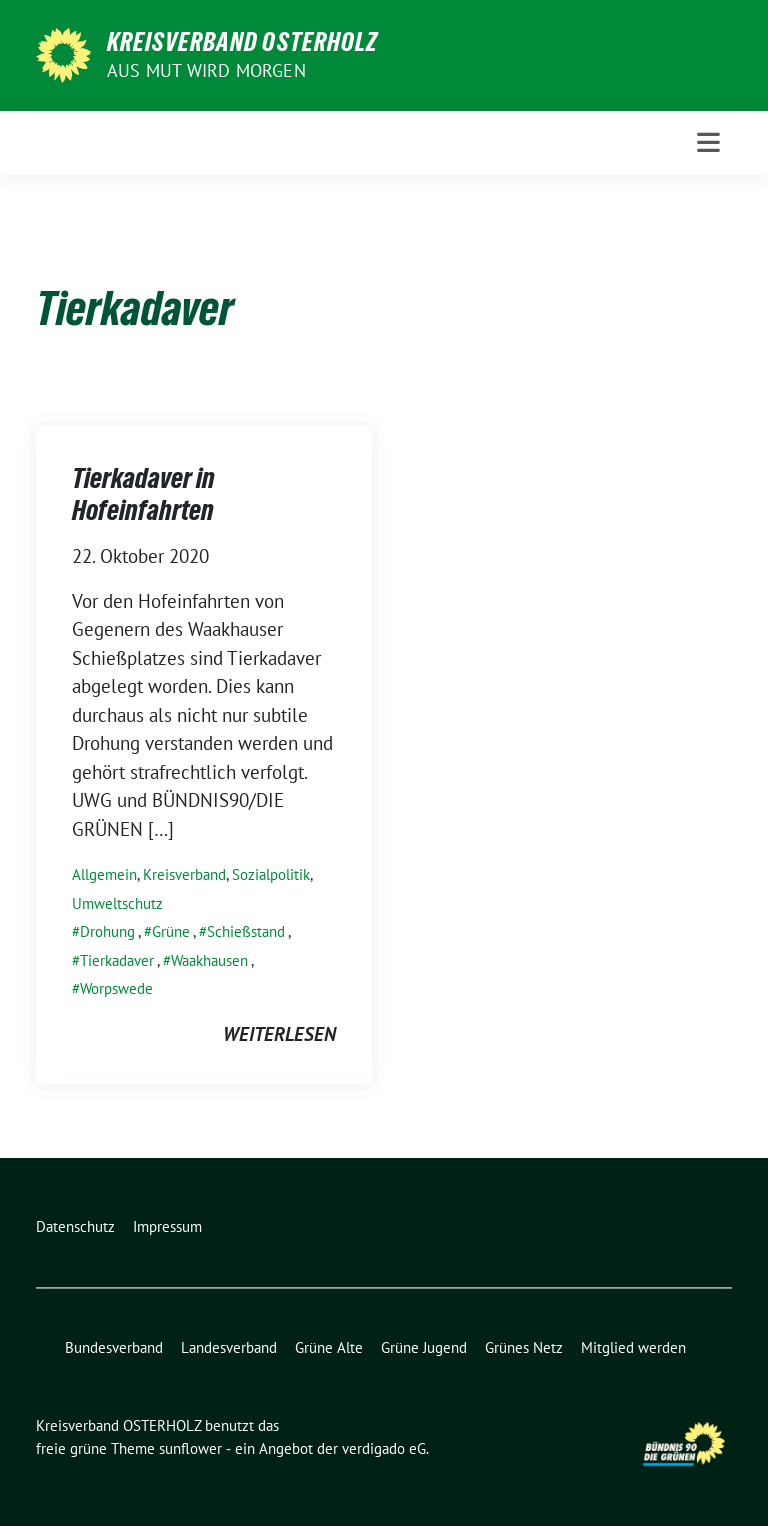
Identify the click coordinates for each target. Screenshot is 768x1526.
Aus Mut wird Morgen (206, 70)
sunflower (190, 1448)
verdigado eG (384, 1448)
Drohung (107, 931)
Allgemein (104, 874)
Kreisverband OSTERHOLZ (242, 42)
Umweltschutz (117, 903)
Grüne (171, 931)
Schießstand (246, 931)
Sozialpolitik (271, 874)
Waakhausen (209, 960)
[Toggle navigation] (708, 142)
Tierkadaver (117, 960)
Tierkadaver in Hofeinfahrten (143, 494)
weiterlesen (279, 1034)
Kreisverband (184, 874)
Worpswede (116, 988)
